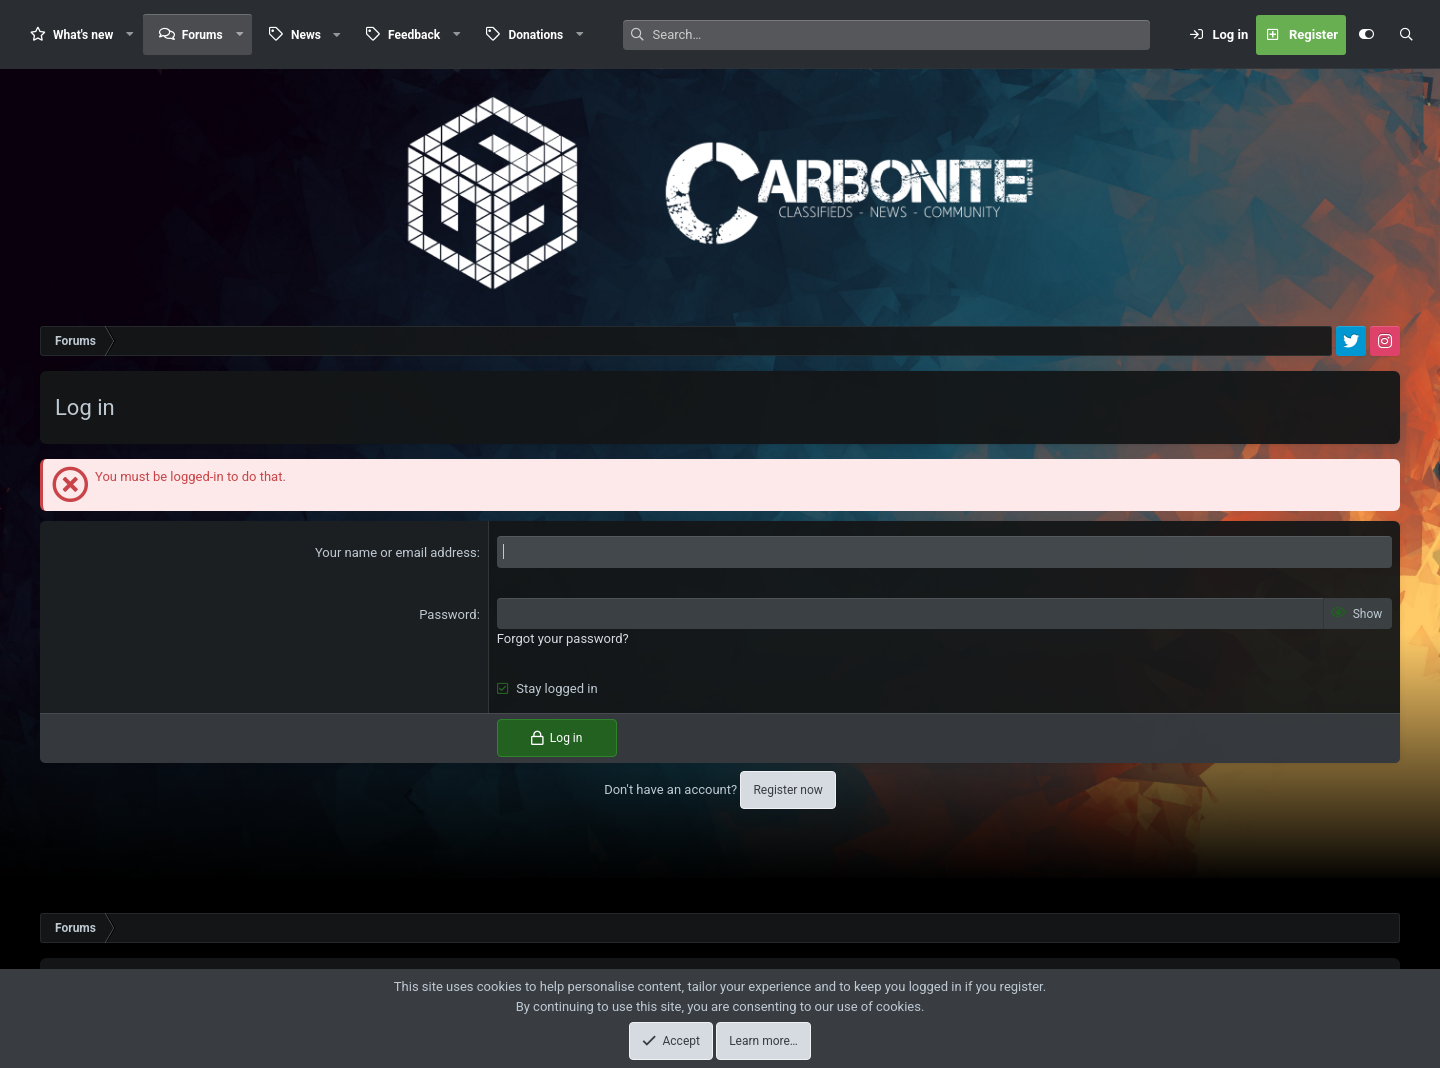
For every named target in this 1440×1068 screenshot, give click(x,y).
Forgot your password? (563, 638)
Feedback (414, 35)
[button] (130, 34)
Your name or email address (396, 552)
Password (447, 614)
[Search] (901, 35)
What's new (83, 35)
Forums (202, 35)
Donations (535, 35)
